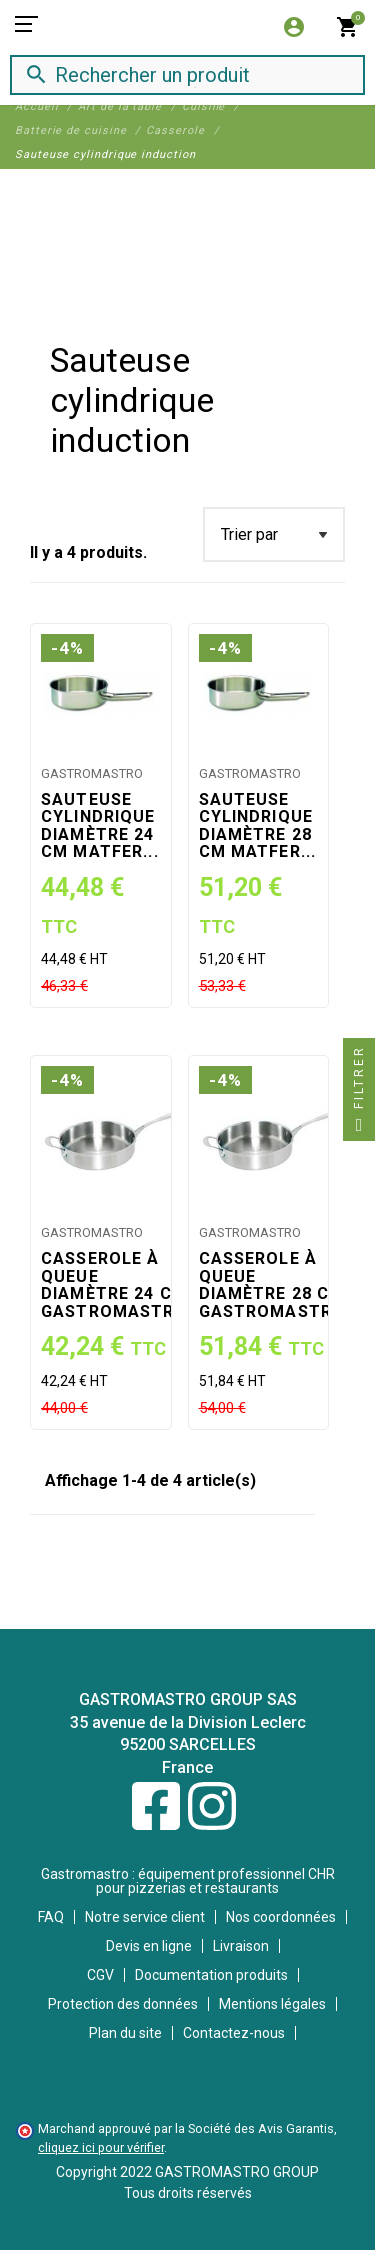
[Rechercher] (170, 74)
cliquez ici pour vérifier (101, 2147)
